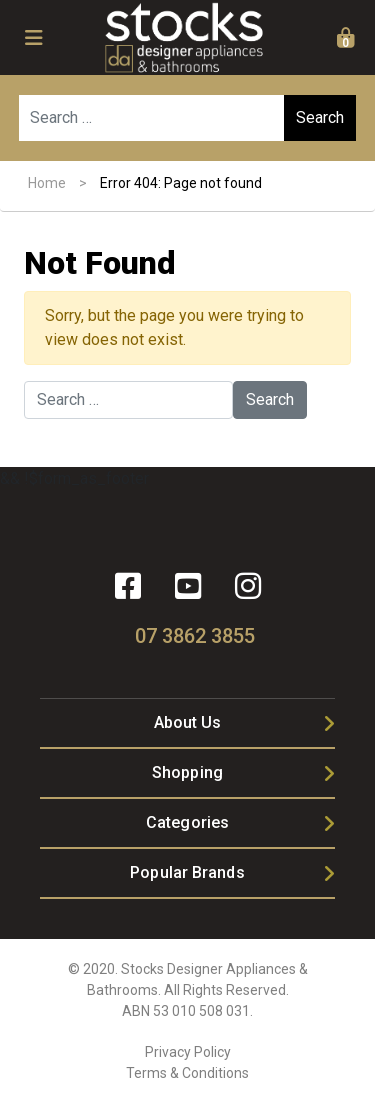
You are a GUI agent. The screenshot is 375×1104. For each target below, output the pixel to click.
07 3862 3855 (195, 636)
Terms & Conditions (187, 1073)
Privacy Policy (188, 1052)
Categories (187, 822)
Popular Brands (187, 872)
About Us (188, 722)
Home (47, 183)
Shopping (187, 772)
